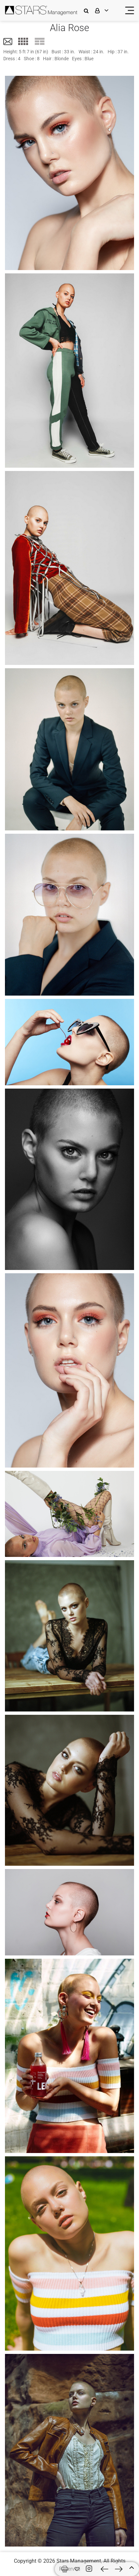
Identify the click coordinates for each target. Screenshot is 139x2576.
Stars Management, (79, 2561)
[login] (106, 10)
